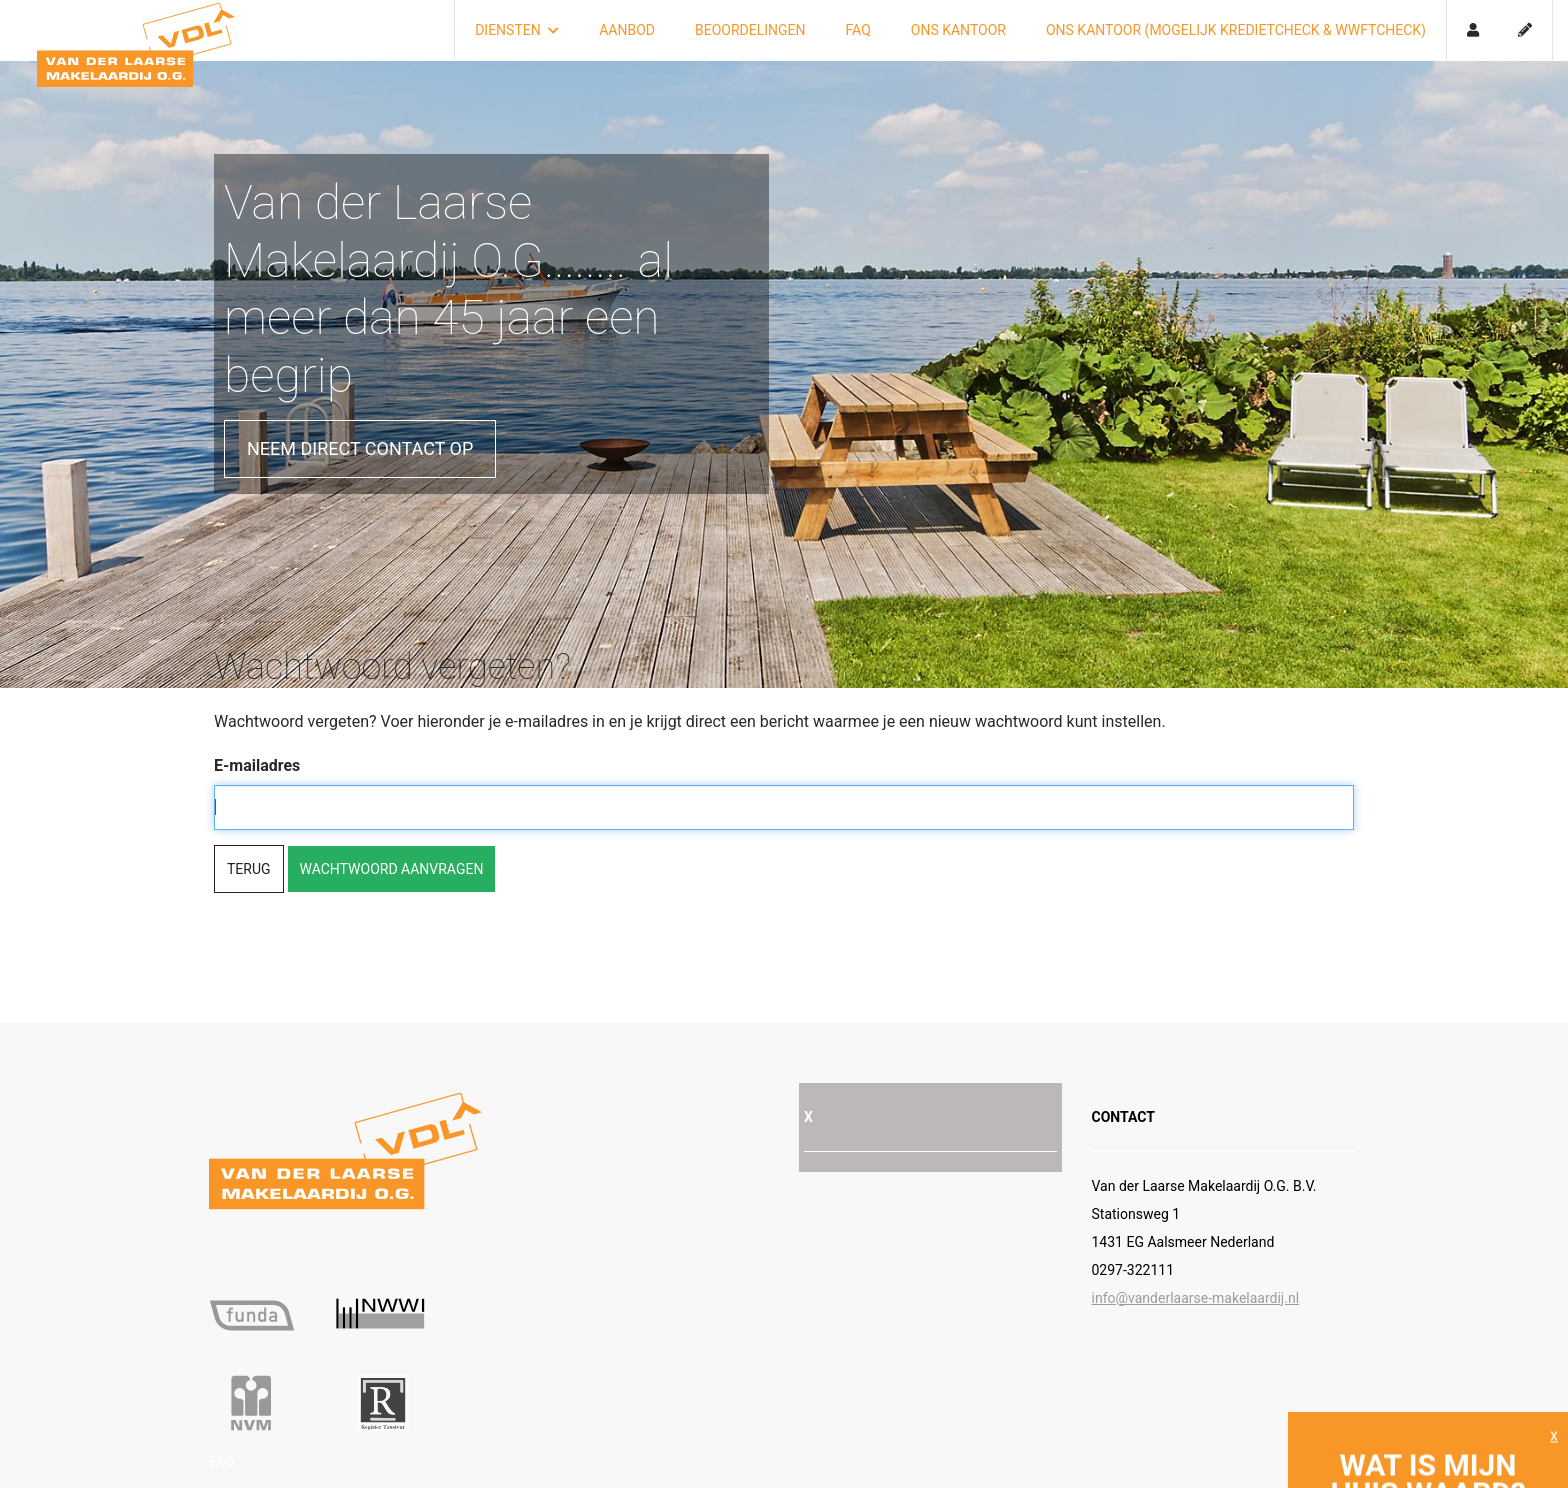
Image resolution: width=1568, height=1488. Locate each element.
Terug (249, 869)
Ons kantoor (958, 30)
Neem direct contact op (360, 448)
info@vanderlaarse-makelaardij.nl (1196, 1298)
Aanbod (627, 30)
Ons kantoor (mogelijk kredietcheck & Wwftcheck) (1236, 30)
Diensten (517, 30)
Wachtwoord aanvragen (392, 869)
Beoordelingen (750, 30)
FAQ (858, 30)
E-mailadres (257, 765)
